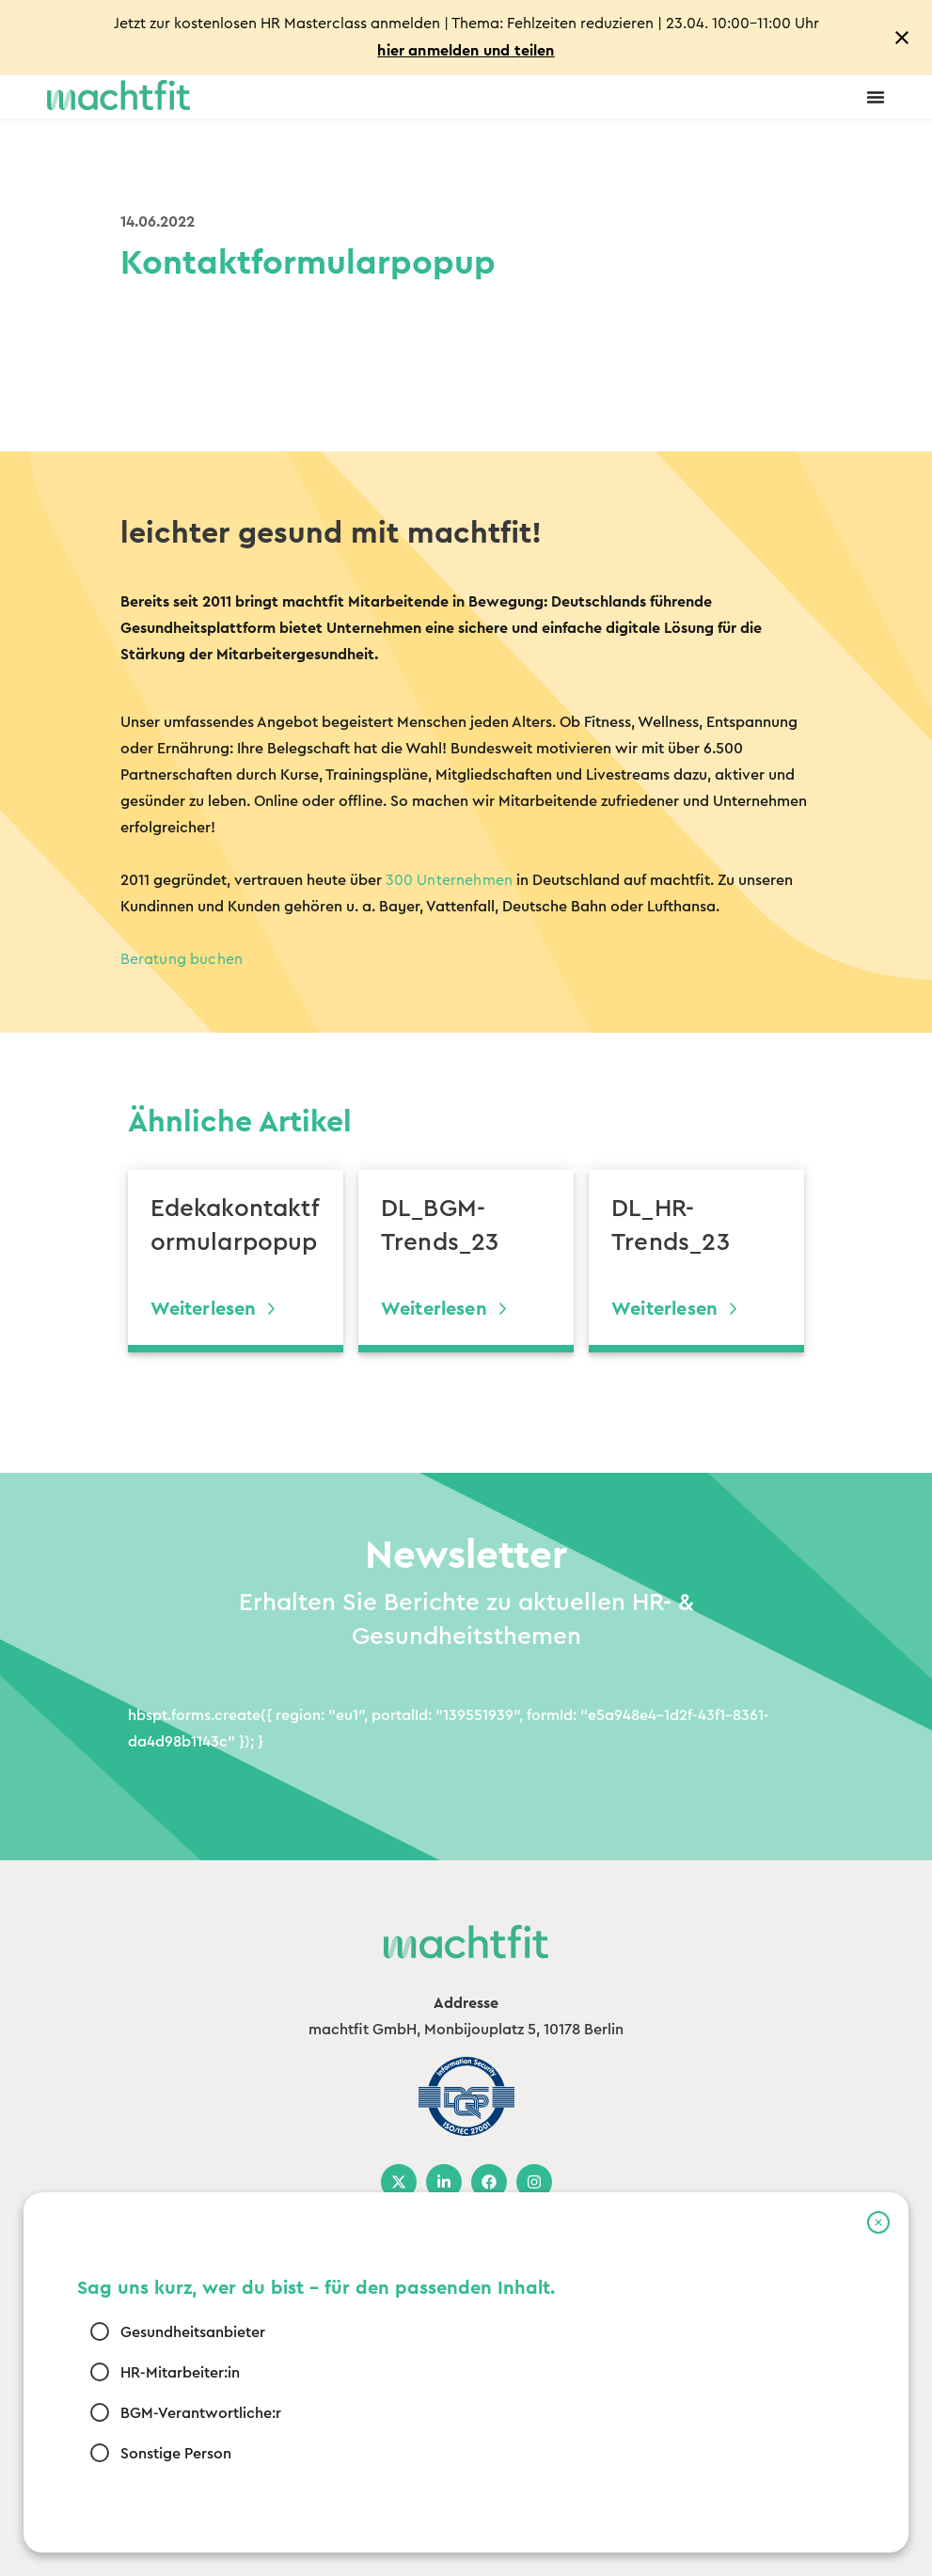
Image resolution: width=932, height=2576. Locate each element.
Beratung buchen (182, 959)
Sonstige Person (175, 2453)
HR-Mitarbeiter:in (180, 2372)
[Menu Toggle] (875, 96)
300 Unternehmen (449, 880)
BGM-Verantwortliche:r (200, 2413)
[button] (878, 2222)
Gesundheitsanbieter (192, 2332)
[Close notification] (902, 37)
